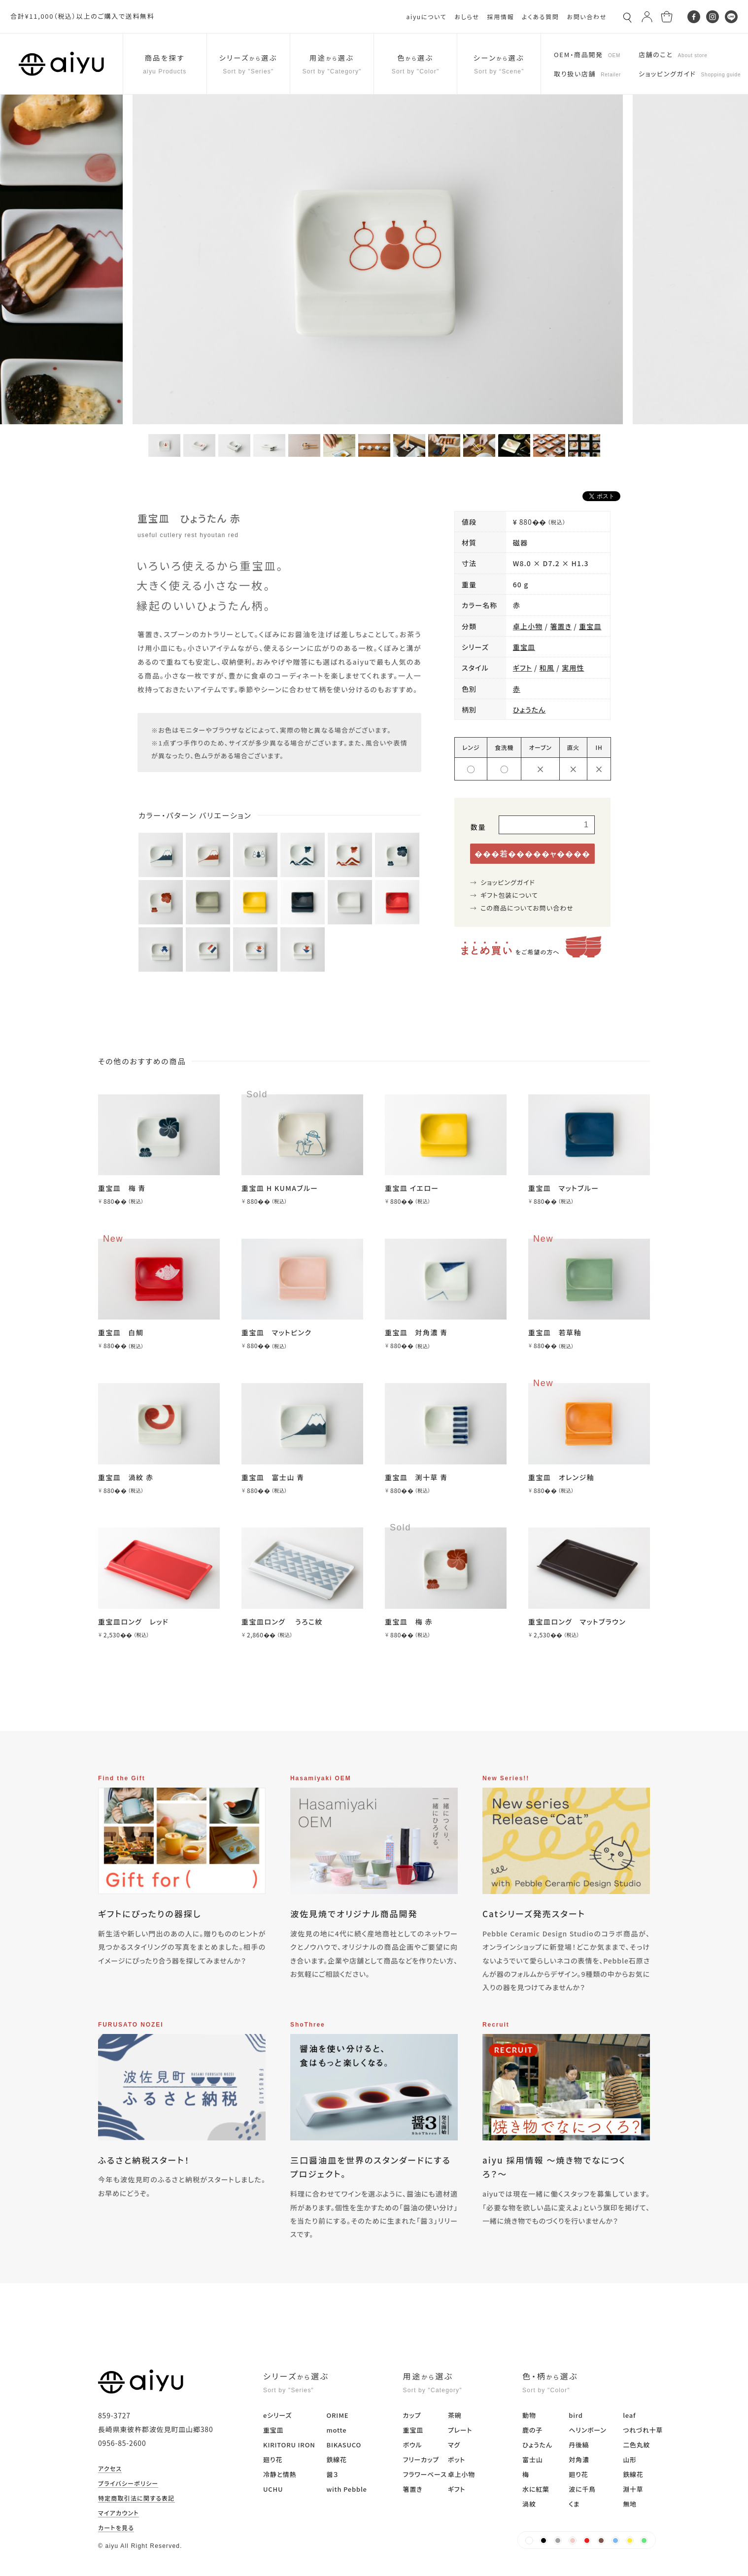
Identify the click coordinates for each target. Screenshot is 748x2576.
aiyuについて (427, 16)
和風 (547, 668)
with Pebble (346, 2489)
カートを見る (116, 2528)
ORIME (337, 2415)
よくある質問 (540, 16)
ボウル (412, 2444)
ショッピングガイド (507, 882)
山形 (630, 2459)
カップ (412, 2415)
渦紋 (529, 2503)
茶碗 (455, 2415)
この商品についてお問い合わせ (527, 908)
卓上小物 (528, 626)
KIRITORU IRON (289, 2444)
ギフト (522, 668)
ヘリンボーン (587, 2430)
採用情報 (500, 16)
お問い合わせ (587, 16)
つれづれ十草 (643, 2430)
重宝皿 (590, 626)
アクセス (110, 2469)
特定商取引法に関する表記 (136, 2498)
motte (336, 2430)
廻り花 (272, 2459)
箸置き (561, 626)
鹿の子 (532, 2430)
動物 (529, 2415)
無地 (630, 2503)
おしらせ (466, 16)
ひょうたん (529, 709)
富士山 (532, 2459)
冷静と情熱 (279, 2474)
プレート (460, 2430)
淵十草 (633, 2489)
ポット (456, 2459)
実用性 (573, 668)
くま (574, 2503)
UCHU (273, 2489)
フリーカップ (421, 2459)
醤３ (332, 2474)
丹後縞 (579, 2444)
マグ (454, 2444)
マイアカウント (118, 2513)
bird (575, 2415)
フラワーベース (425, 2474)
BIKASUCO (343, 2444)
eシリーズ (277, 2415)
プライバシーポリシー (128, 2483)
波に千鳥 (582, 2489)
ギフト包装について (509, 895)
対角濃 (579, 2459)
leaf (629, 2415)
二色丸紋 (636, 2444)
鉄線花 (336, 2459)
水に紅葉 (535, 2489)
